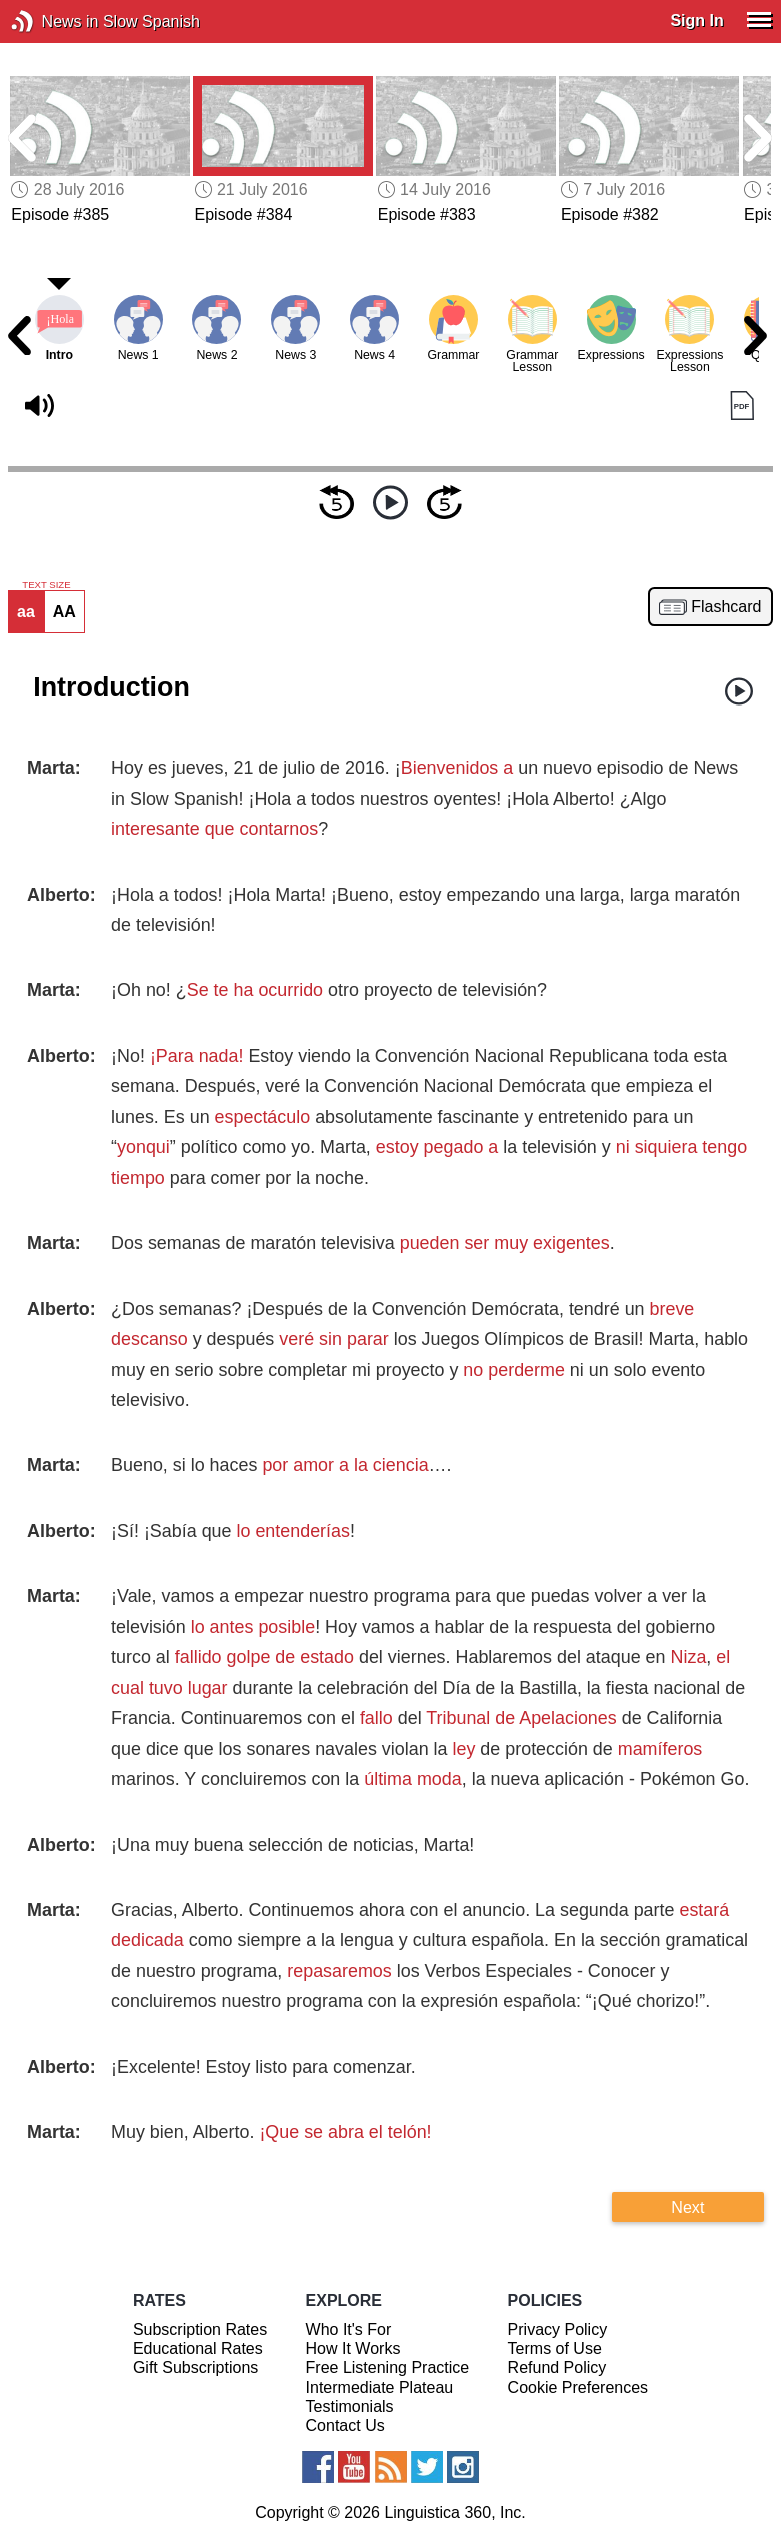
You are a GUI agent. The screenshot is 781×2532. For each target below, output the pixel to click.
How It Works (353, 2348)
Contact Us (345, 2425)
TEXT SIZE (46, 585)
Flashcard (726, 607)
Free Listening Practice (388, 2367)
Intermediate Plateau (380, 2387)
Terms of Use (555, 2348)
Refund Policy (557, 2367)
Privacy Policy (558, 2329)
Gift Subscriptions (195, 2367)
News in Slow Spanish (52, 21)
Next (687, 2207)
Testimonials (350, 2406)
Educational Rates (198, 2348)
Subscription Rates (200, 2329)
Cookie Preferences (578, 2387)
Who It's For (349, 2329)
